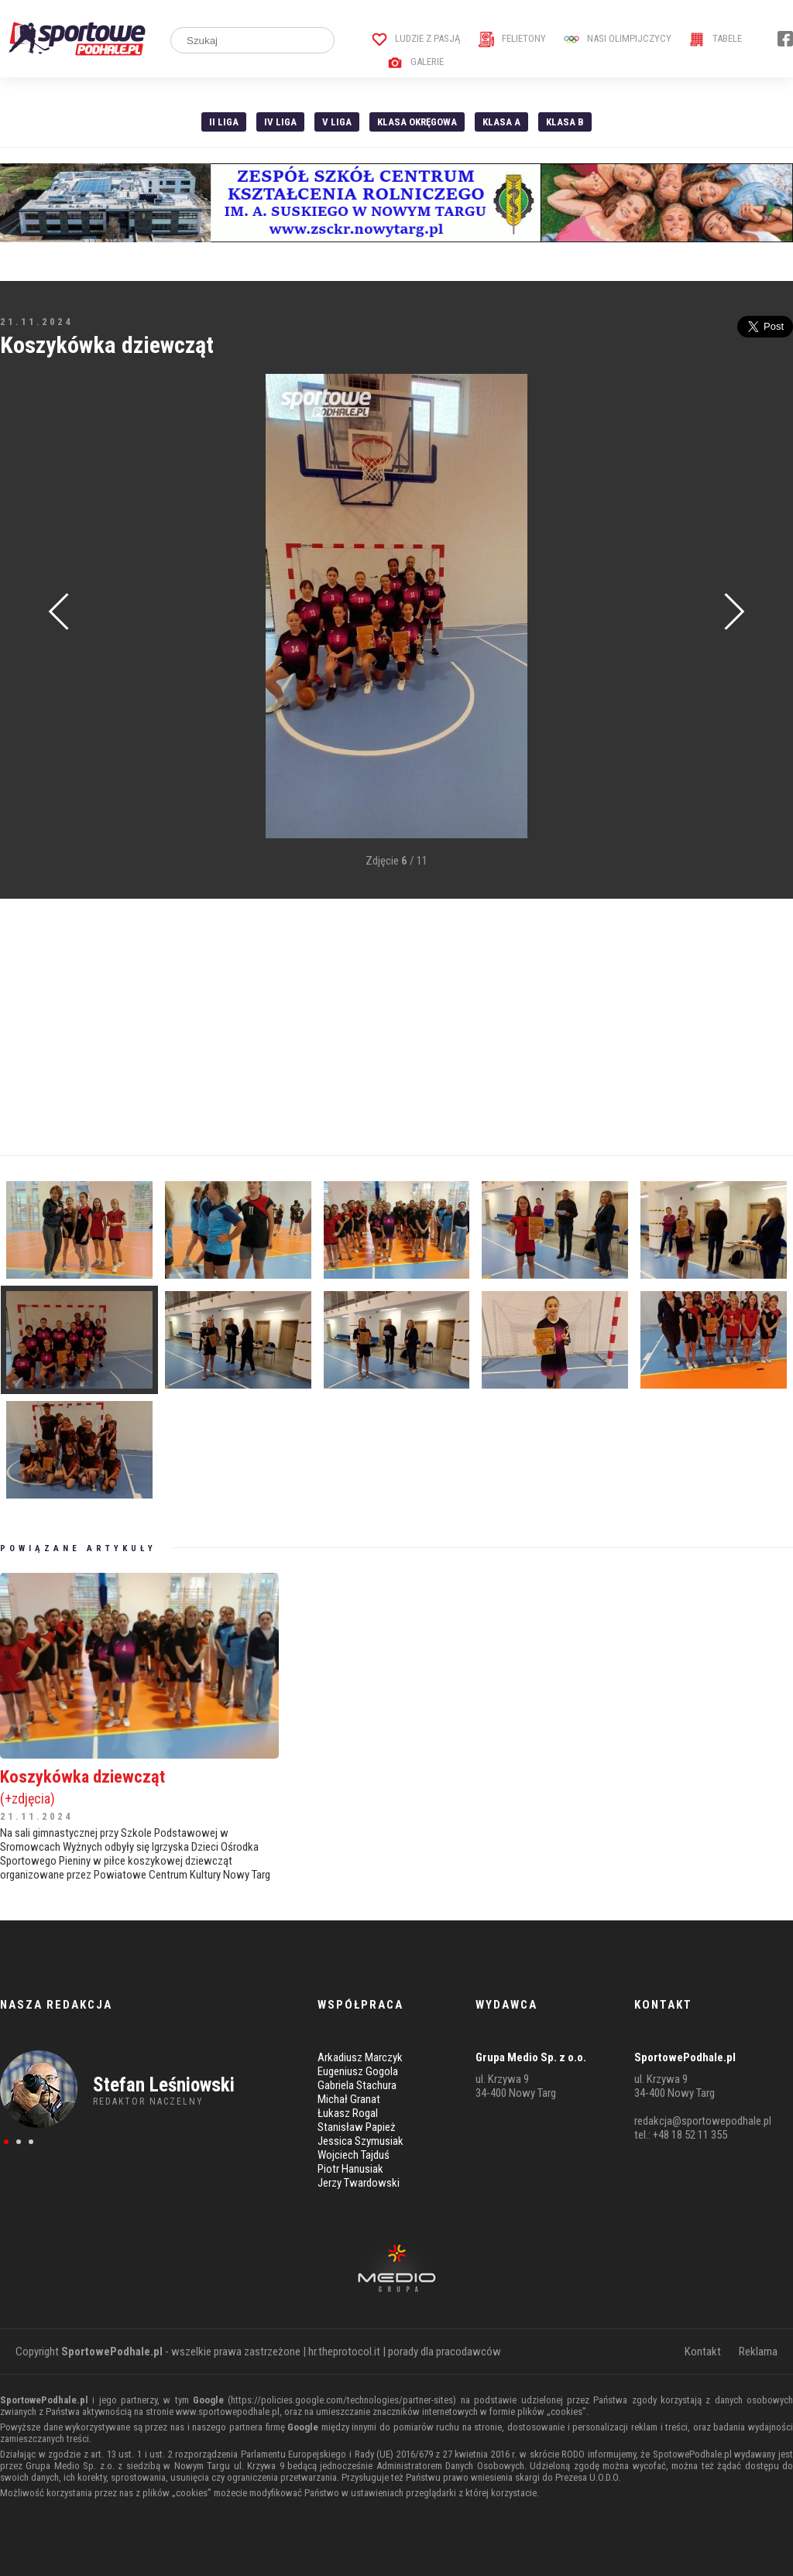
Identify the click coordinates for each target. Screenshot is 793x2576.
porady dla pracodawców (444, 2351)
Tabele (715, 38)
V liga (337, 122)
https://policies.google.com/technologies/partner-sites (342, 2400)
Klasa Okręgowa (417, 122)
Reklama (758, 2351)
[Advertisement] (396, 1027)
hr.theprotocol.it (344, 2351)
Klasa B (565, 122)
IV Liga (280, 122)
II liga (224, 122)
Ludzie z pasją (416, 38)
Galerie (415, 61)
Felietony (512, 38)
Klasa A (501, 122)
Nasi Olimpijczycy (617, 38)
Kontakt (703, 2351)
